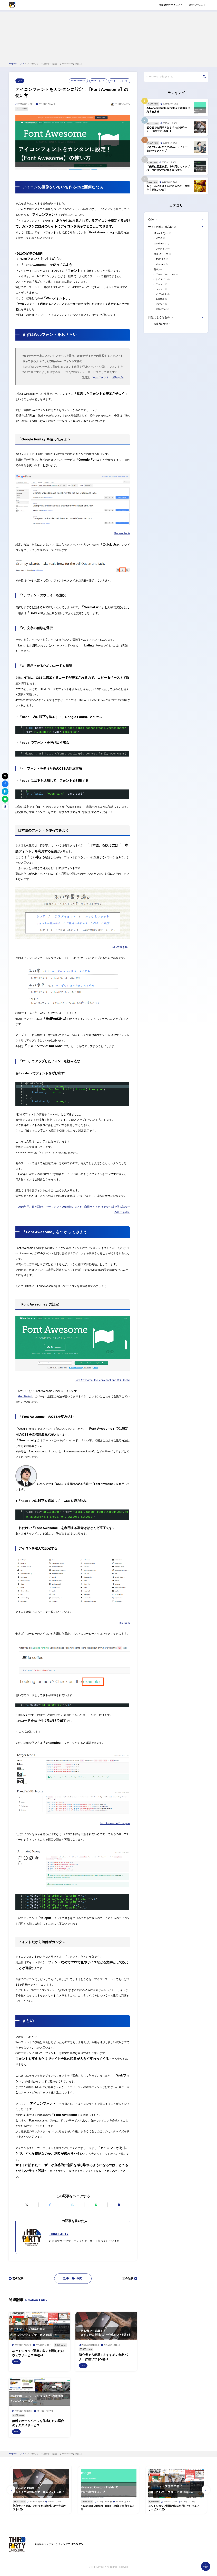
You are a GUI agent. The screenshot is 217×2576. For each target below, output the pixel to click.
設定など (161, 304)
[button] (11, 2490)
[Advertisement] (108, 35)
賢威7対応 (162, 309)
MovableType (162, 233)
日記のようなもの (160, 317)
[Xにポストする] (26, 2204)
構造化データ (162, 254)
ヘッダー (161, 289)
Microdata (162, 264)
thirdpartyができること (171, 5)
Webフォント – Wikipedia (108, 377)
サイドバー (163, 279)
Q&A (20, 80)
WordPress (161, 243)
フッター (161, 284)
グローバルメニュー (167, 274)
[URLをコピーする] (118, 2204)
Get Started (25, 1396)
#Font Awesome (78, 80)
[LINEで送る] (95, 2204)
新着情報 (161, 299)
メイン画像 (163, 294)
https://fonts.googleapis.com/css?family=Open (80, 728)
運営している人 (197, 5)
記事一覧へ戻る (72, 2278)
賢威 (158, 269)
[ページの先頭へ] (205, 2566)
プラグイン (163, 249)
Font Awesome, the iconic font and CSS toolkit (102, 1380)
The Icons (124, 1622)
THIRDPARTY (58, 2234)
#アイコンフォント (119, 80)
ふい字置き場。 (120, 947)
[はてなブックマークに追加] (73, 2204)
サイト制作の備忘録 (162, 227)
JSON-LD (162, 259)
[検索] (204, 77)
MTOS (160, 238)
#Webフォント (97, 80)
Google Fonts (122, 533)
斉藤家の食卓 (162, 324)
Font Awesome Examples (115, 1823)
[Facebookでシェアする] (49, 2204)
